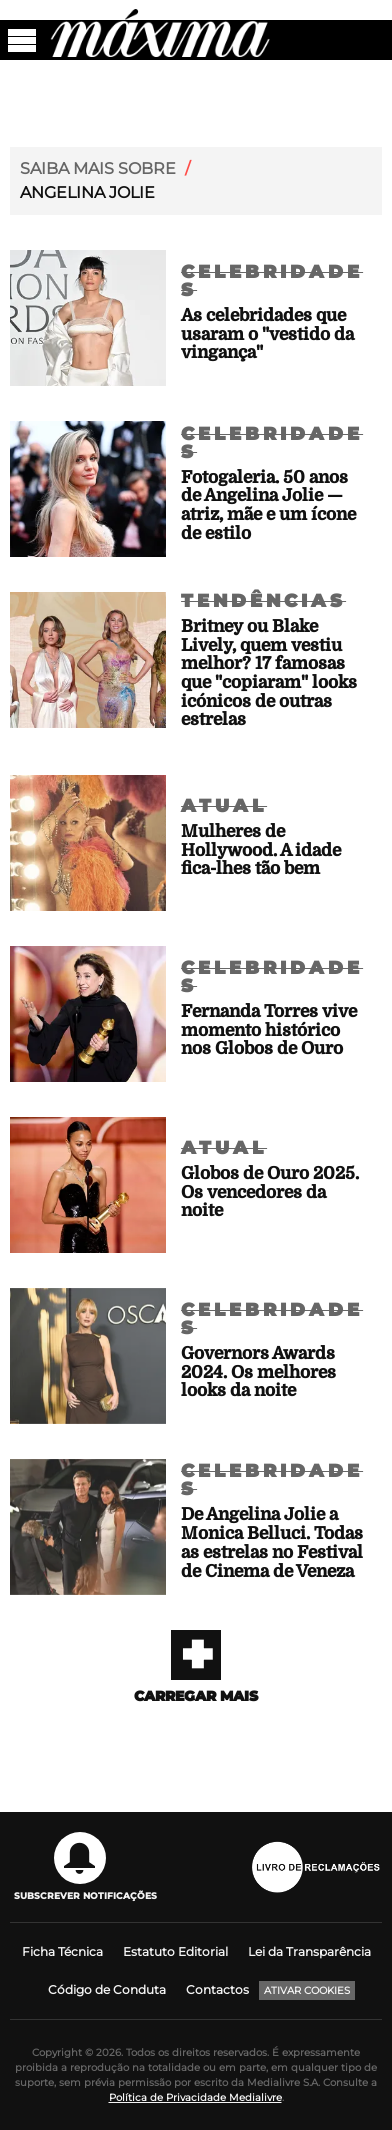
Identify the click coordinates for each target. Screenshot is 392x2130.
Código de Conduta (107, 1989)
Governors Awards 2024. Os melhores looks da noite (258, 1372)
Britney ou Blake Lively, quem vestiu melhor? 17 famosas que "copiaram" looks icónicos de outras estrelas (269, 673)
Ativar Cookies (307, 1990)
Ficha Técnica (62, 1951)
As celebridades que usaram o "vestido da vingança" (267, 334)
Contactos (217, 1989)
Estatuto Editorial (175, 1951)
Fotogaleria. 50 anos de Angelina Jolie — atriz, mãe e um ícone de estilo (268, 505)
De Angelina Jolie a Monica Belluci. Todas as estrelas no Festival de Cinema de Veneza (272, 1542)
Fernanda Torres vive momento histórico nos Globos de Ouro (269, 1030)
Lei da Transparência (309, 1951)
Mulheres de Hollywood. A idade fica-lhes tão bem (261, 850)
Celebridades (272, 281)
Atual (224, 806)
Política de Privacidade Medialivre (195, 2097)
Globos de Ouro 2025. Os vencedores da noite (270, 1192)
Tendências (263, 601)
